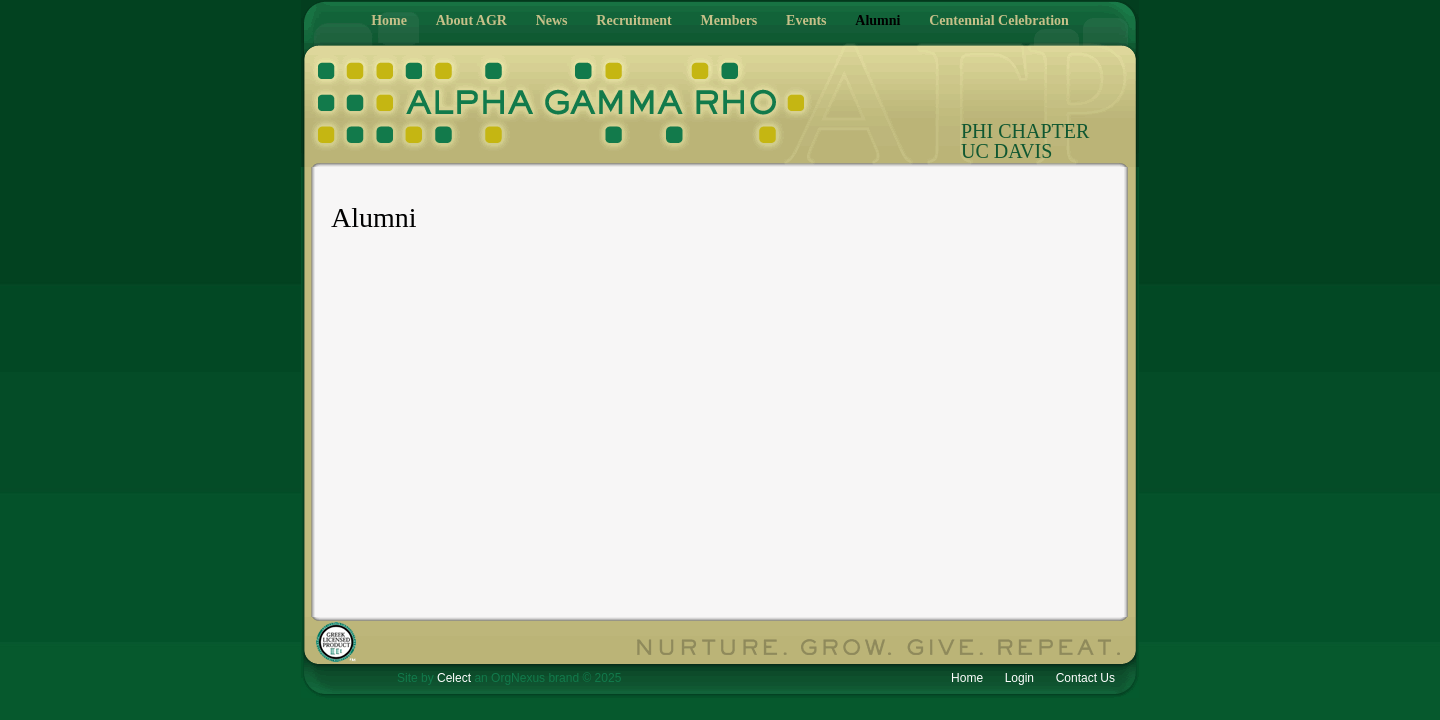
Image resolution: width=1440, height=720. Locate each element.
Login (1019, 678)
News (552, 20)
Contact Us (1085, 678)
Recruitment (633, 20)
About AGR (471, 20)
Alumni (877, 20)
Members (729, 20)
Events (806, 20)
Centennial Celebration (999, 20)
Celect (454, 678)
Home (389, 20)
